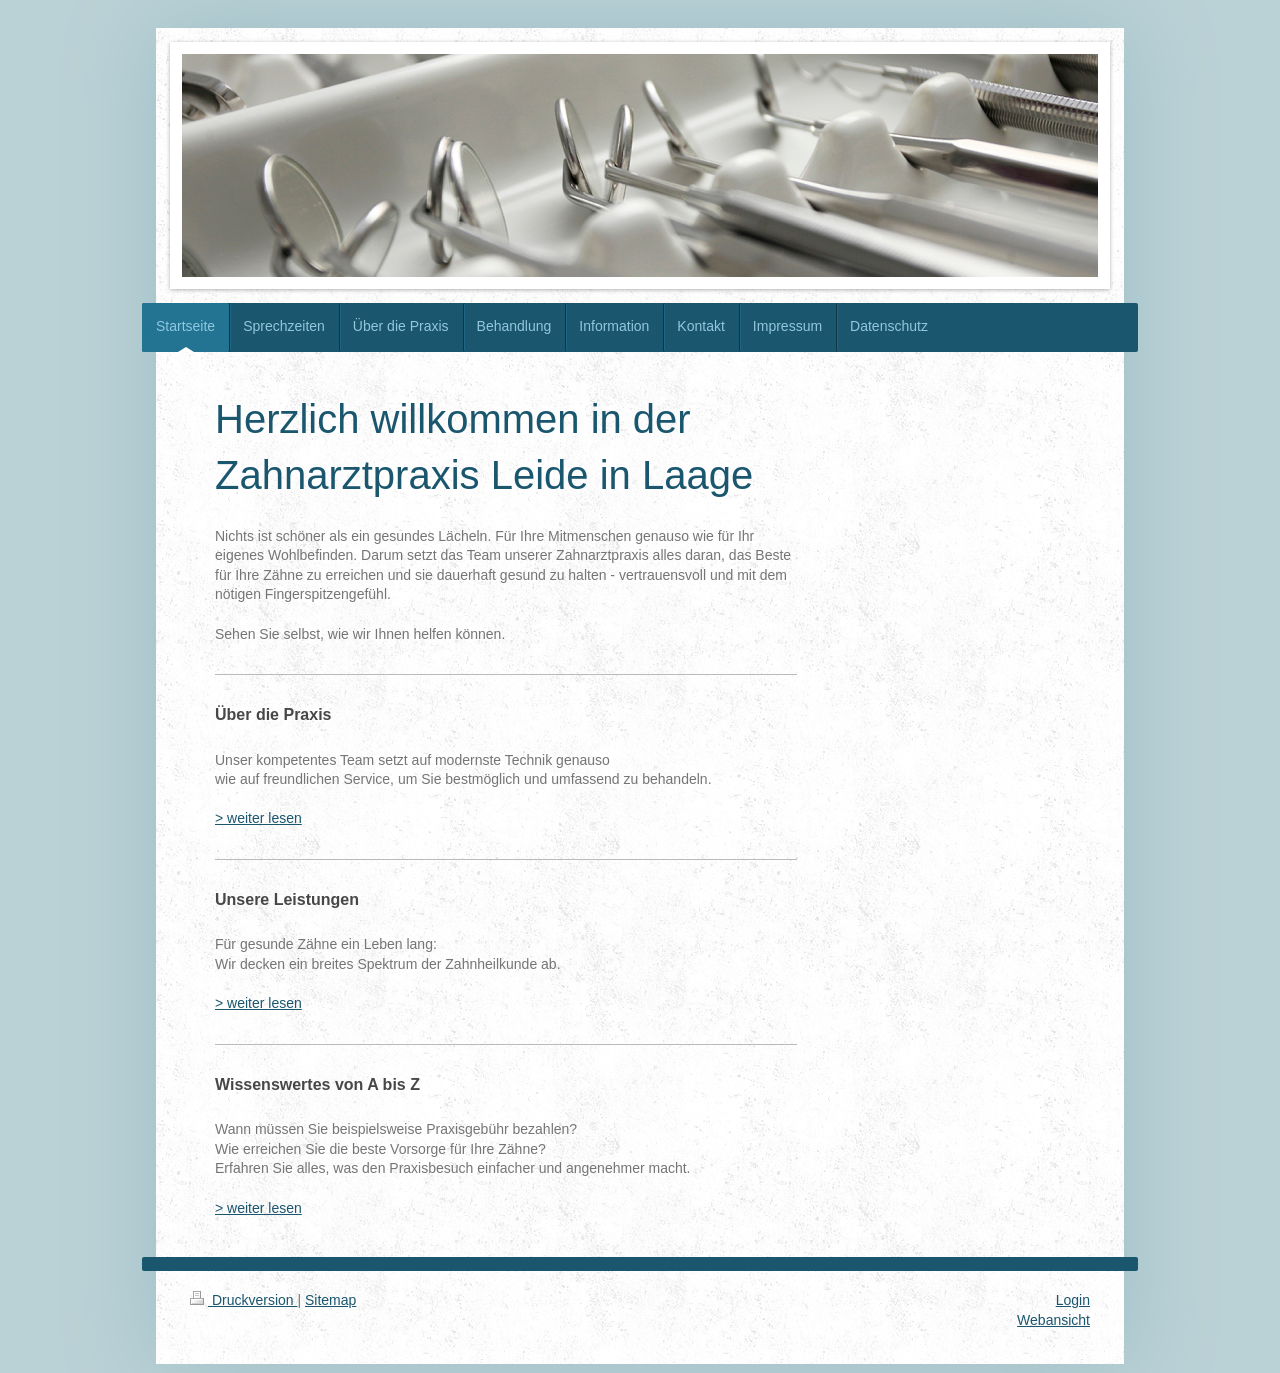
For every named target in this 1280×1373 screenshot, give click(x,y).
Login (1073, 1300)
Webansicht (1053, 1320)
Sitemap (330, 1300)
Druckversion (243, 1300)
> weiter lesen (258, 818)
